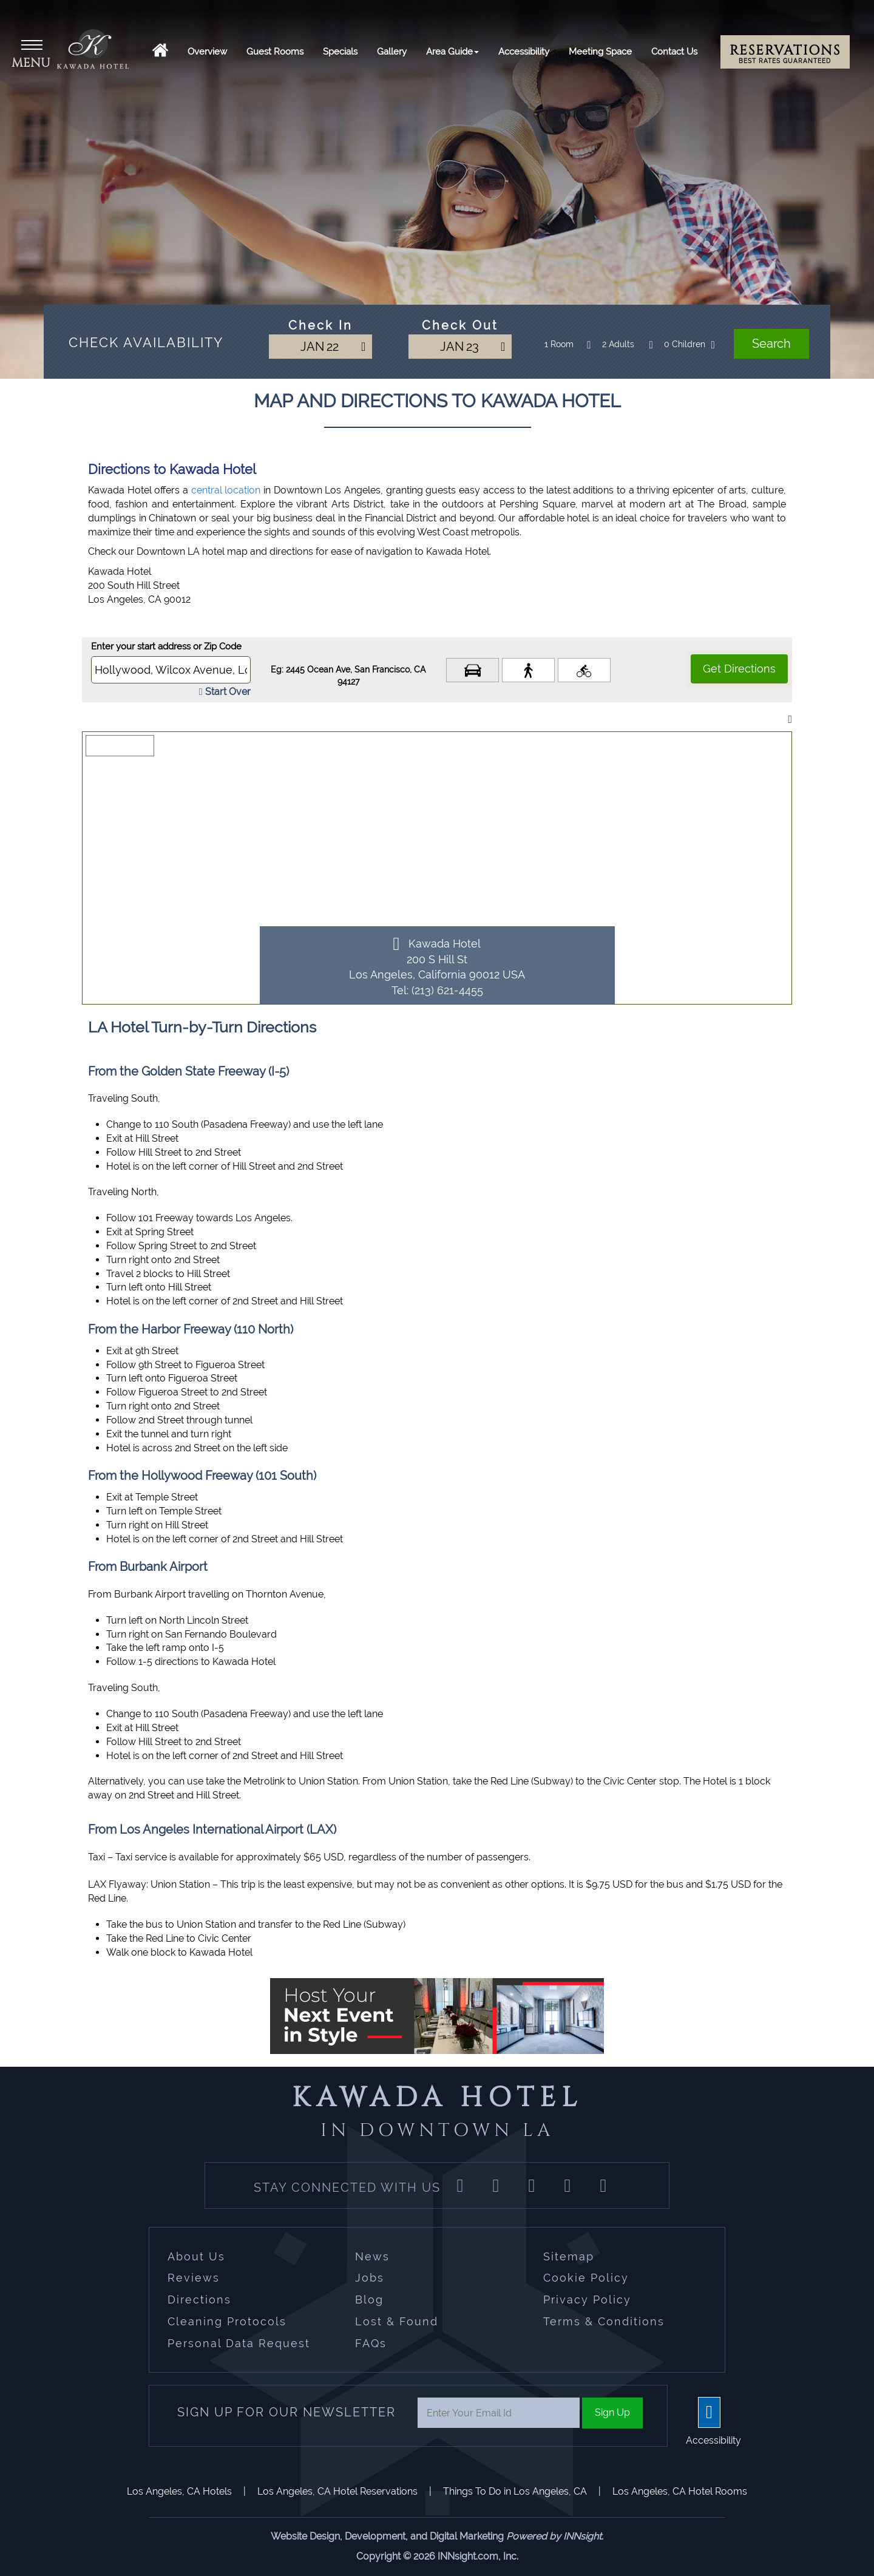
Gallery (392, 51)
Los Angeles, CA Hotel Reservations (337, 2491)
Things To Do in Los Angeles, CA (515, 2491)
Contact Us (674, 51)
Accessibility (523, 51)
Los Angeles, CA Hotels (179, 2491)
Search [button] (771, 343)
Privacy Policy (587, 2299)
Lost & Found (396, 2321)
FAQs (371, 2343)
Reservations (785, 53)
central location (226, 490)
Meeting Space (600, 51)
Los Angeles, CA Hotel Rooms (679, 2491)
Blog (369, 2299)
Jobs (369, 2277)
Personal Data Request (239, 2343)
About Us (196, 2256)
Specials (340, 51)
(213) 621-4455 (447, 990)
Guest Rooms (274, 51)
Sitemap (568, 2256)
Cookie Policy (586, 2277)
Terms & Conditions (604, 2321)
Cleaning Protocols (227, 2321)
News (372, 2256)
